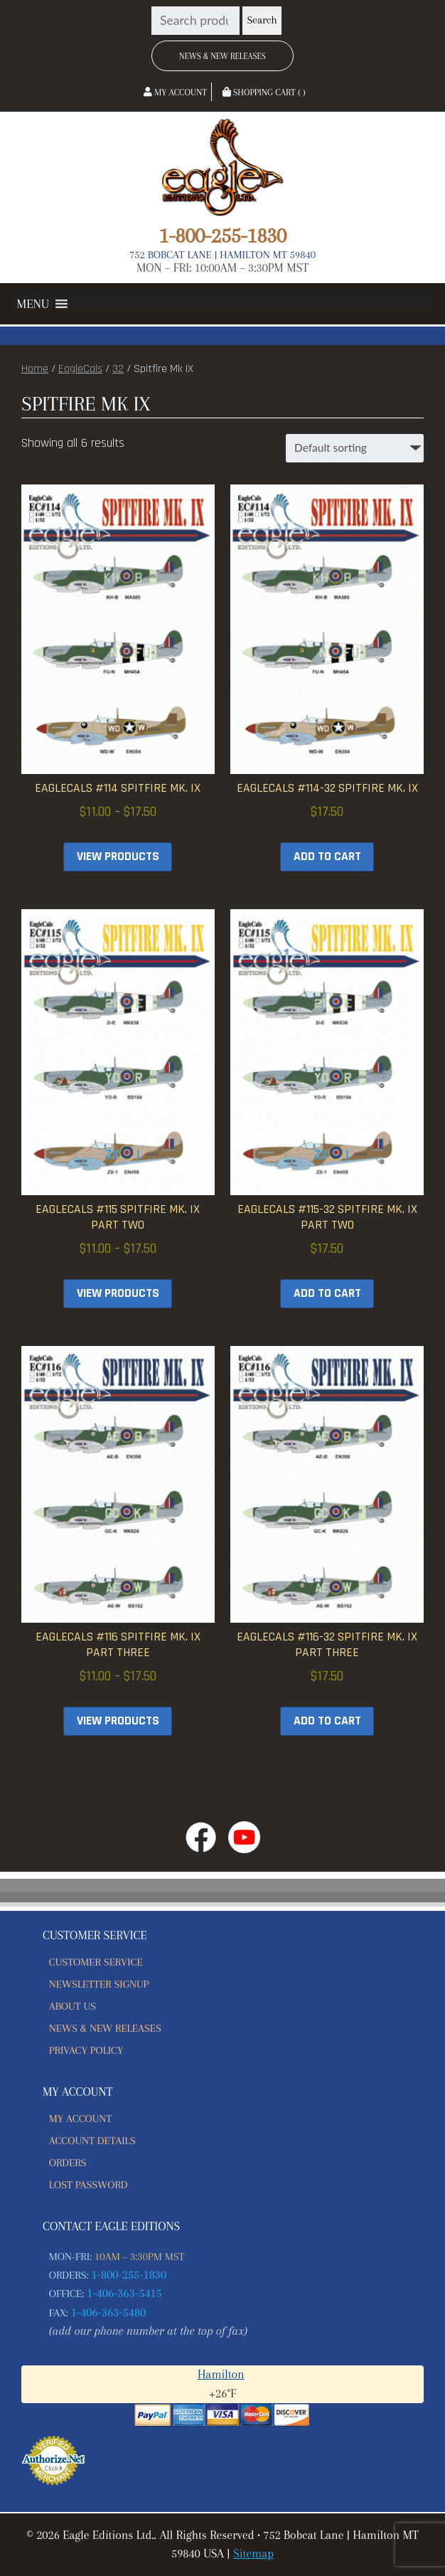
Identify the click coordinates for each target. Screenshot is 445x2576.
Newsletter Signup (99, 1984)
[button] (33, 304)
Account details (92, 2140)
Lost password (88, 2184)
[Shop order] (355, 448)
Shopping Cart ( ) (264, 92)
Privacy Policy (86, 2050)
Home (34, 368)
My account (80, 2118)
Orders (68, 2162)
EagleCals (80, 368)
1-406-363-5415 (124, 2293)
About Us (72, 2006)
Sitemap (253, 2553)
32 (118, 368)
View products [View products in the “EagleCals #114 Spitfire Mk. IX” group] (118, 856)
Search (262, 20)
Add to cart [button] (327, 856)
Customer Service (96, 1962)
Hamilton (221, 2374)
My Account (175, 92)
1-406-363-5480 (108, 2312)
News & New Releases (222, 56)
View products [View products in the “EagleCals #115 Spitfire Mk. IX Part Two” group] (118, 1293)
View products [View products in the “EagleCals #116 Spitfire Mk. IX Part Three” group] (118, 1721)
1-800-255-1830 (222, 235)
